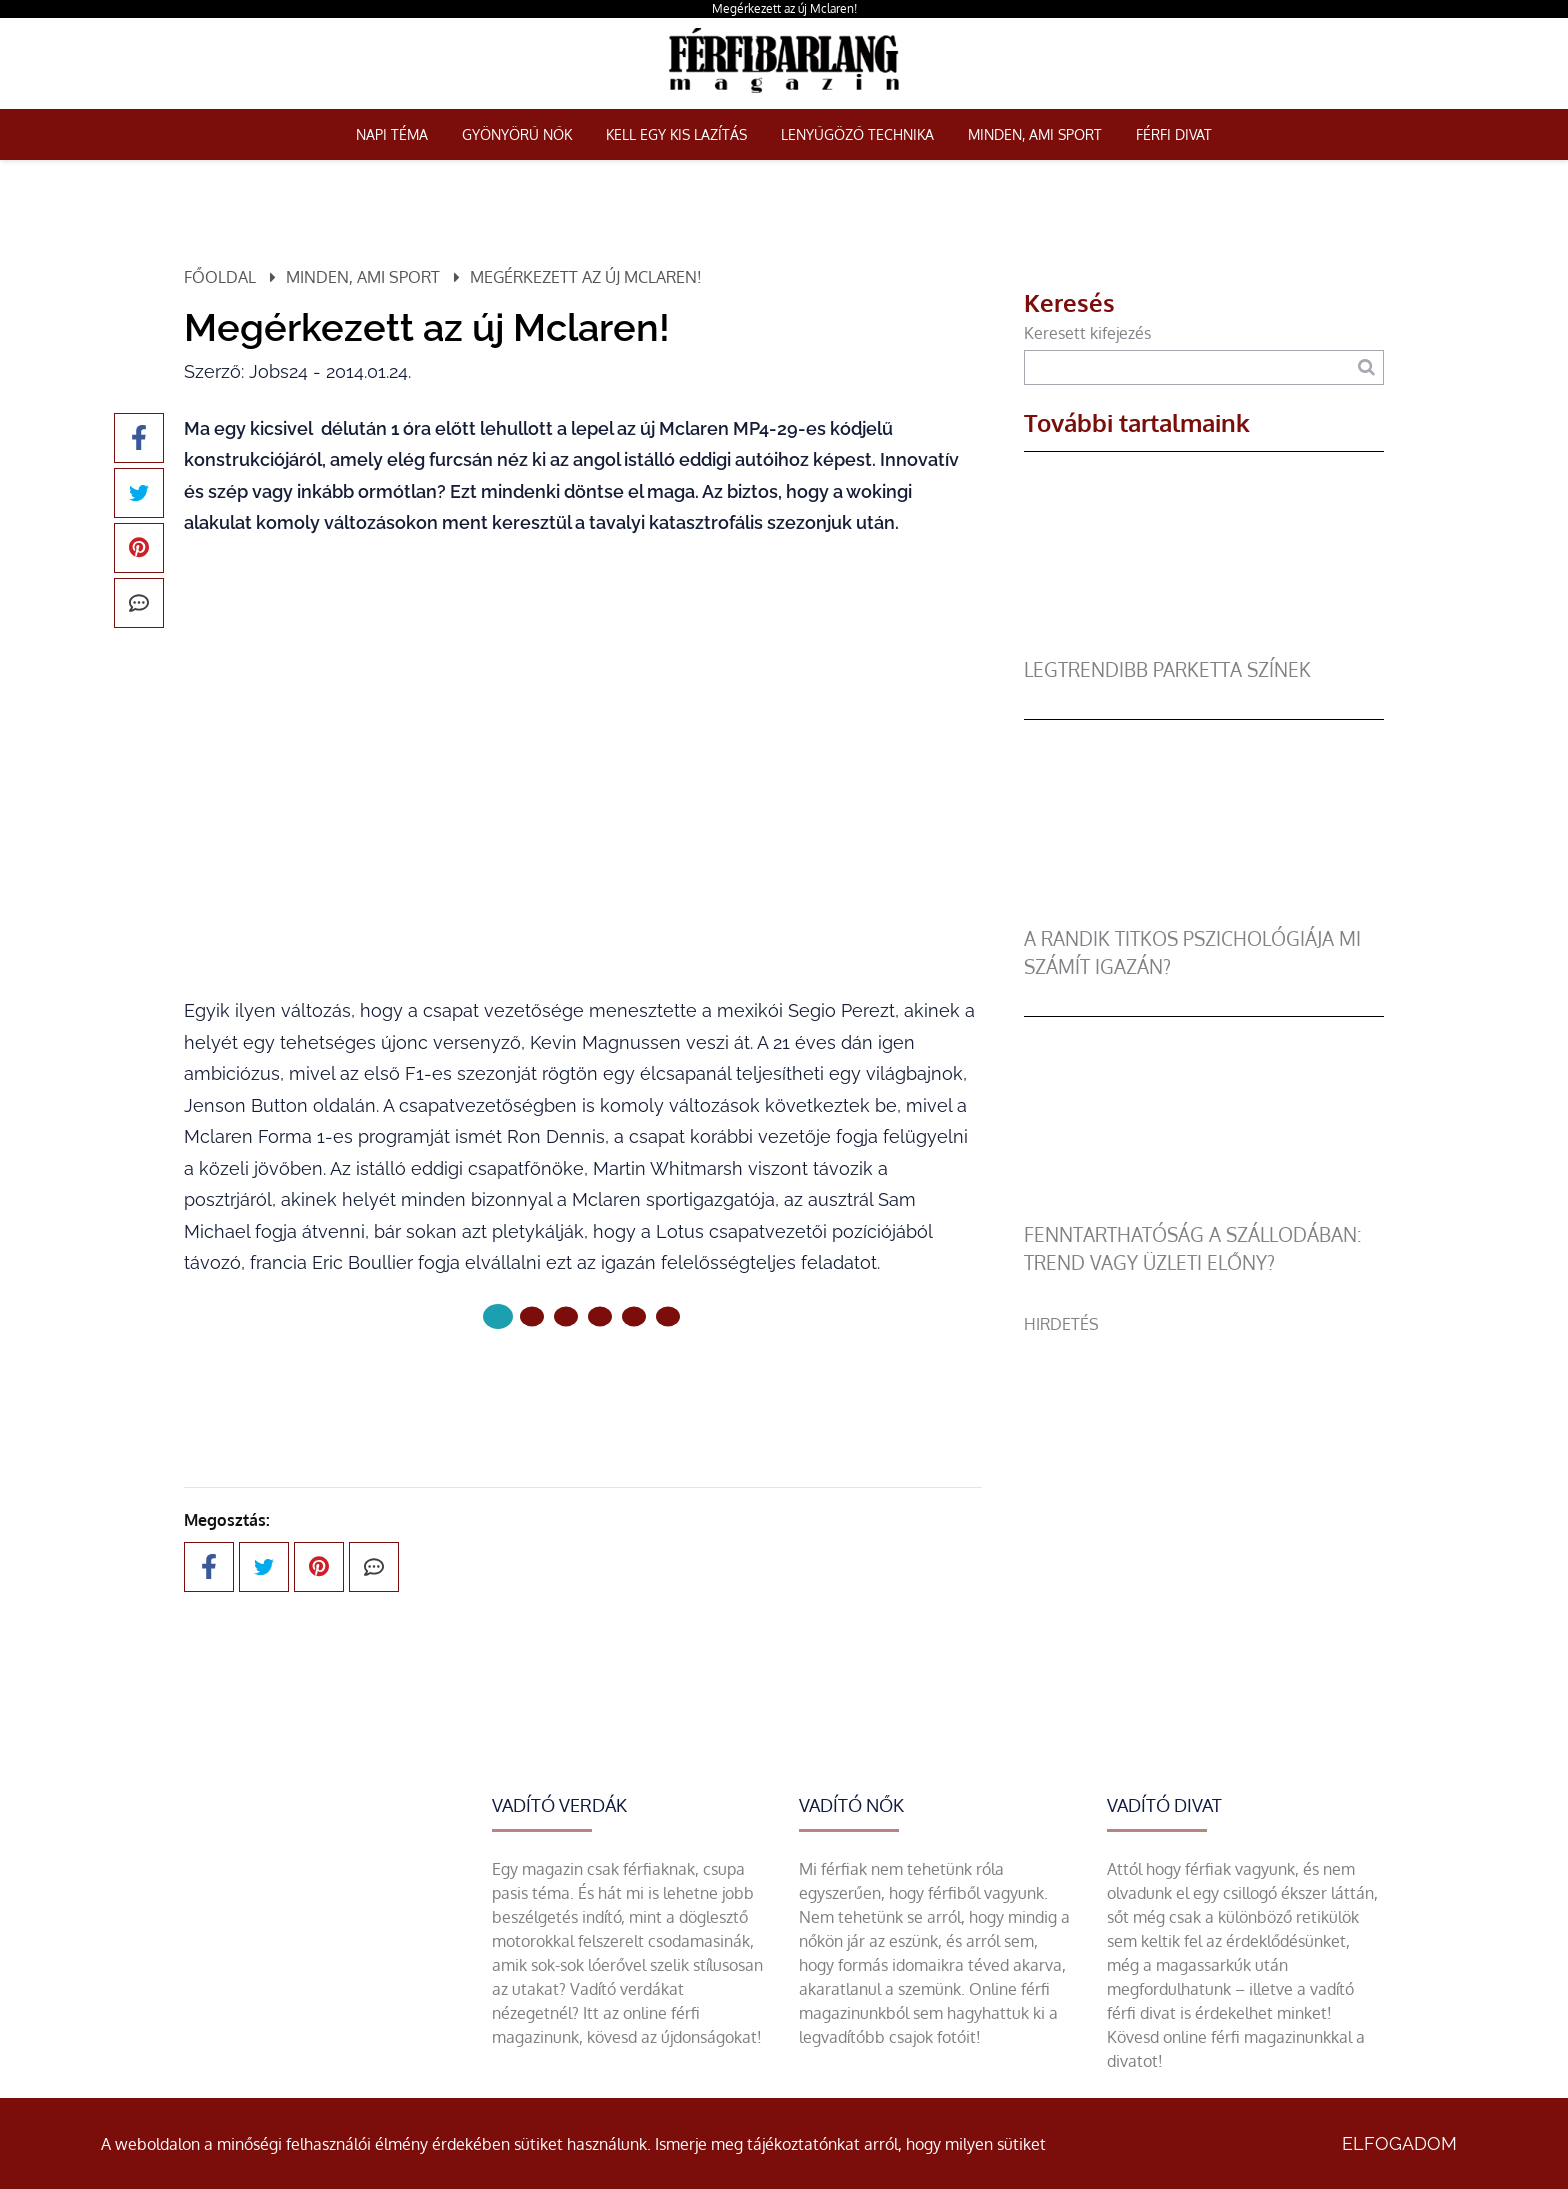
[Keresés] (1366, 367)
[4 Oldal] (634, 1316)
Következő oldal (583, 1383)
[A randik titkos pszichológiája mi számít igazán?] (1204, 913)
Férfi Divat (1174, 134)
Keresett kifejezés (1087, 333)
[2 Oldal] (566, 1316)
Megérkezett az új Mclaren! (784, 8)
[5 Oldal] (668, 1316)
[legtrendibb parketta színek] (1204, 644)
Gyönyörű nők (517, 134)
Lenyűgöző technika (857, 134)
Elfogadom (1399, 2143)
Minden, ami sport (1035, 134)
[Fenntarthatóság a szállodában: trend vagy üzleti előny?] (1204, 1209)
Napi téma (392, 134)
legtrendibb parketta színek (1167, 669)
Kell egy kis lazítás (676, 134)
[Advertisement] (1204, 1476)
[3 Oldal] (600, 1316)
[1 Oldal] (532, 1316)
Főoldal (220, 277)
